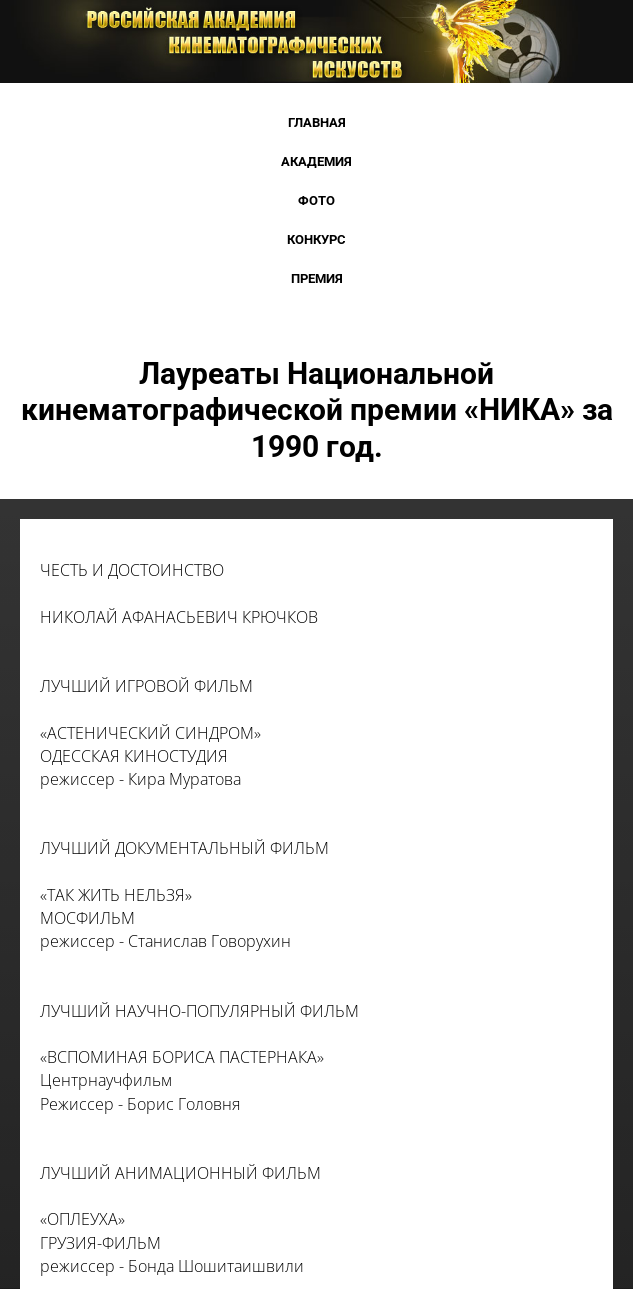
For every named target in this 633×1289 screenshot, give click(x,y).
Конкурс (316, 239)
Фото (316, 200)
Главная (317, 122)
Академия (316, 161)
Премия (317, 278)
